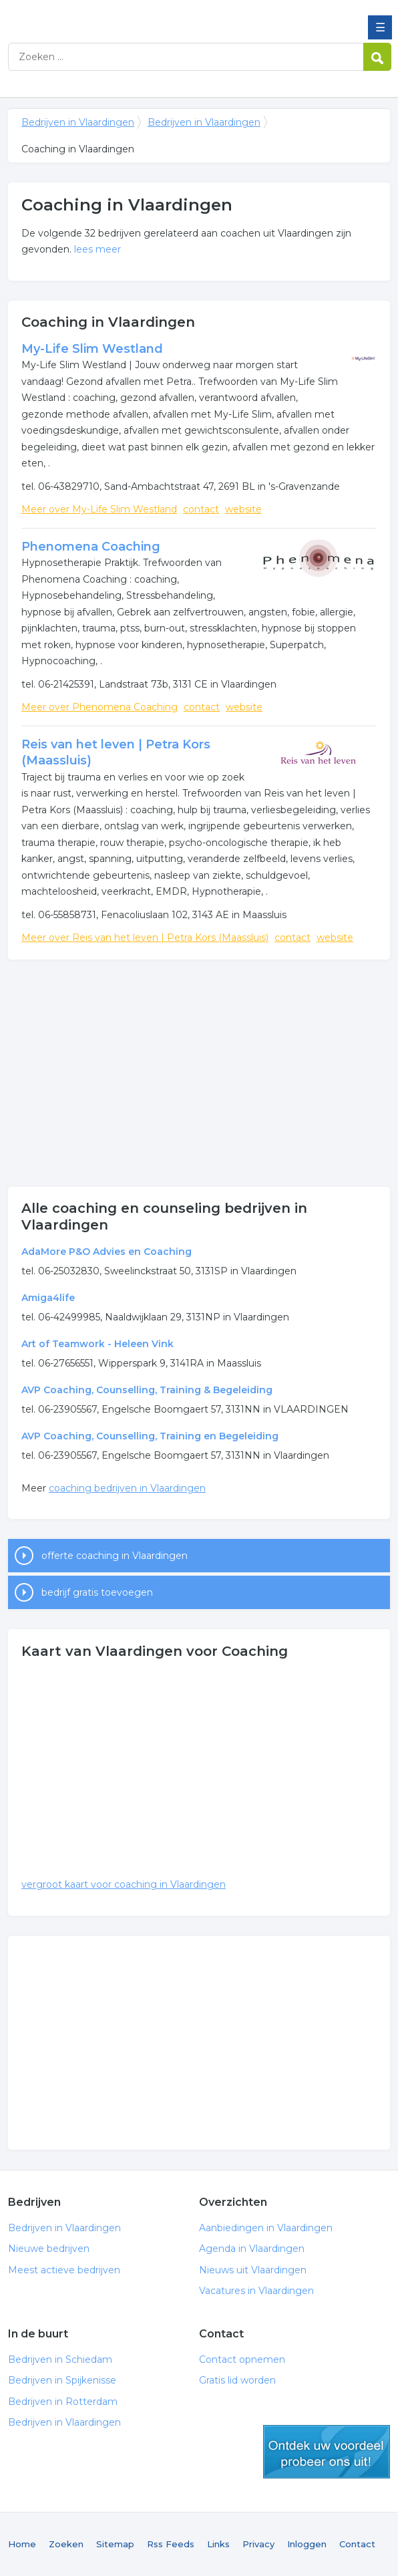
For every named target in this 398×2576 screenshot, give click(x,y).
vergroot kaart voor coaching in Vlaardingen (123, 1884)
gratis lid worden (326, 2451)
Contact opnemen (242, 2359)
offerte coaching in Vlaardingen (114, 1556)
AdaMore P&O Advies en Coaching (106, 1252)
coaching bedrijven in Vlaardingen (127, 1488)
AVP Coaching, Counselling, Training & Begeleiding (146, 1390)
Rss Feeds (170, 2544)
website (243, 509)
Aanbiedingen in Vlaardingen (266, 2228)
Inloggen (307, 2544)
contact (201, 509)
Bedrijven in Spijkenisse (62, 2380)
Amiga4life (48, 1298)
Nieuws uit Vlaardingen (253, 2270)
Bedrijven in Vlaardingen (105, 15)
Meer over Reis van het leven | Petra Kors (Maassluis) (144, 938)
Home (22, 2544)
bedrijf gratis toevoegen (97, 1592)
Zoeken (66, 2544)
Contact (357, 2544)
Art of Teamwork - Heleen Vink (97, 1344)
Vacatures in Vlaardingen (256, 2291)
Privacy (258, 2544)
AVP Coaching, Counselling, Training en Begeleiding (149, 1436)
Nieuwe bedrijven (48, 2249)
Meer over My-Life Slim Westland (99, 509)
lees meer (97, 249)
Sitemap (115, 2544)
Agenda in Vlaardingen (252, 2249)
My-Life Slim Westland (92, 348)
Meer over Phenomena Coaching (99, 707)
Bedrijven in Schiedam (60, 2359)
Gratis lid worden (237, 2380)
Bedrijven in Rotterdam (63, 2402)
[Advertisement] (199, 1073)
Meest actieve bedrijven (64, 2270)
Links (218, 2544)
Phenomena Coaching (90, 546)
